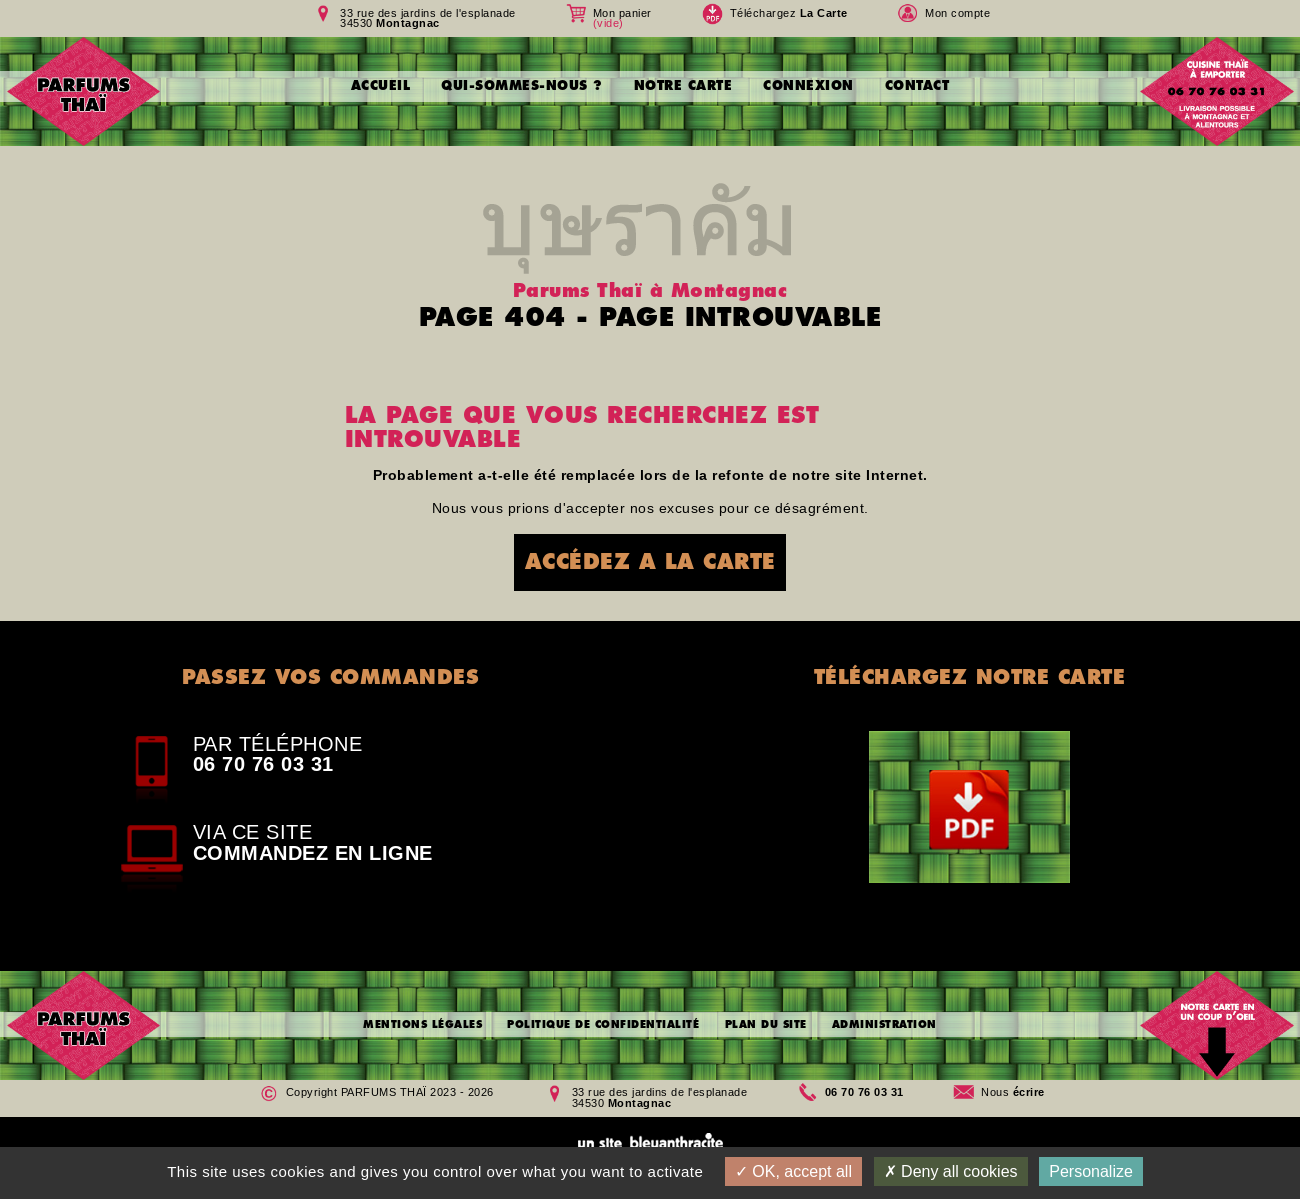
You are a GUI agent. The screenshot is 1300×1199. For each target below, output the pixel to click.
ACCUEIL (381, 85)
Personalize (1091, 1171)
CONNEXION (808, 85)
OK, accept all (793, 1171)
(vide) (608, 23)
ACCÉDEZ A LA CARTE (650, 561)
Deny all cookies (951, 1171)
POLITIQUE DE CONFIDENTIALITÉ (603, 1024)
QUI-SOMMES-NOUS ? (522, 85)
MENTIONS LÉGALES (422, 1024)
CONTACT (917, 85)
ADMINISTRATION (884, 1024)
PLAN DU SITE (766, 1024)
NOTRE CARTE (683, 85)
